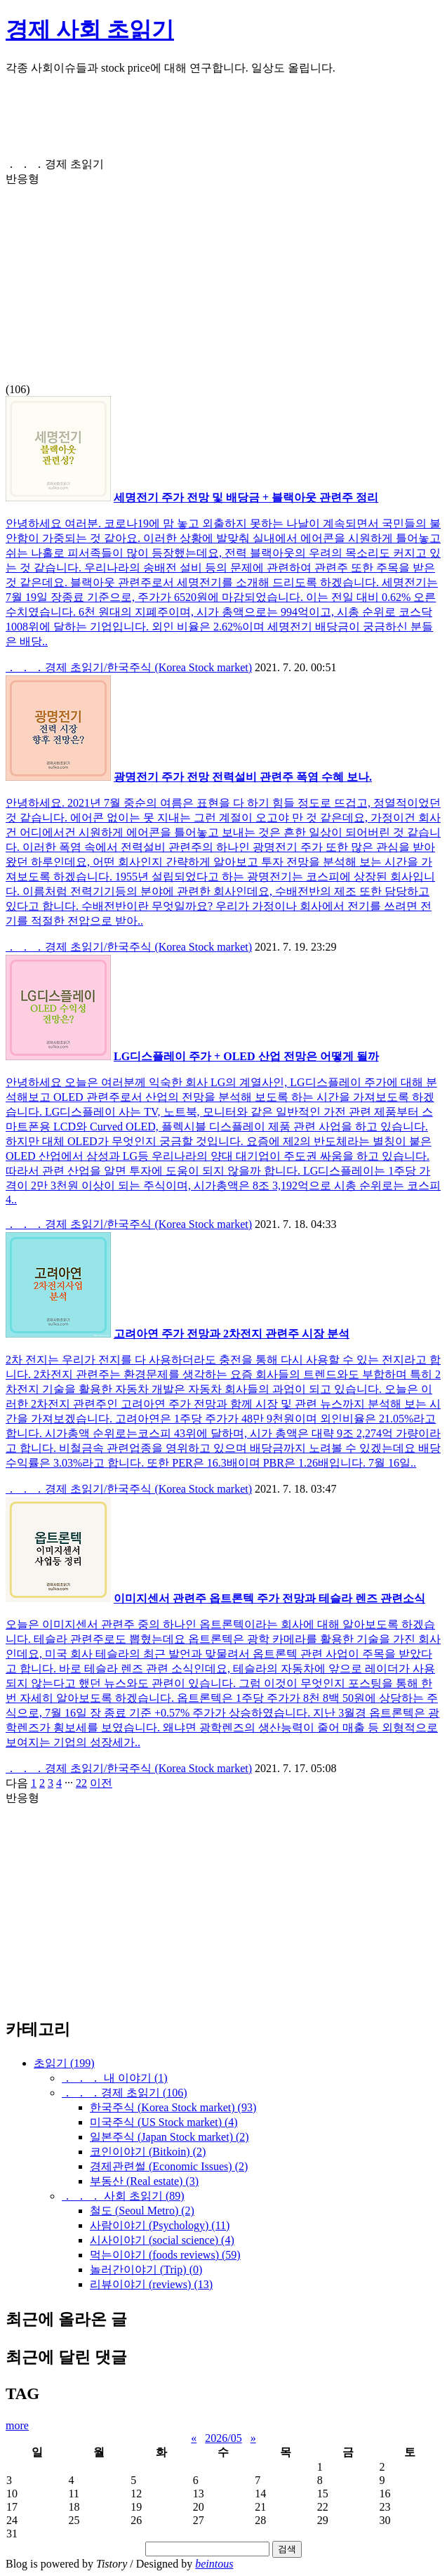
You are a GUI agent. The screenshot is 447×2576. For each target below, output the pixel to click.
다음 (17, 1783)
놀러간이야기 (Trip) (146, 2270)
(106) (223, 276)
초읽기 (64, 2063)
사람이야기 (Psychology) (159, 2225)
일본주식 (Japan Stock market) (169, 2137)
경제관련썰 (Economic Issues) (169, 2166)
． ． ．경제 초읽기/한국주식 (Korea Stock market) (129, 667)
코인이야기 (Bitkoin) (148, 2152)
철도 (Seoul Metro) (142, 2211)
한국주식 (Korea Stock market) (173, 2107)
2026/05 (223, 2438)
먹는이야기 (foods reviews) (165, 2255)
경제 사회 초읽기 (90, 29)
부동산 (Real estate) (144, 2181)
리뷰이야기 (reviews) (151, 2284)
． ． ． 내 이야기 (115, 2078)
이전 (101, 1783)
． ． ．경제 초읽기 (124, 2093)
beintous (214, 2564)
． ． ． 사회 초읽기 (123, 2196)
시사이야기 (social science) (162, 2240)
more (17, 2425)
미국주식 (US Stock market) (164, 2122)
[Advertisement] (223, 122)
